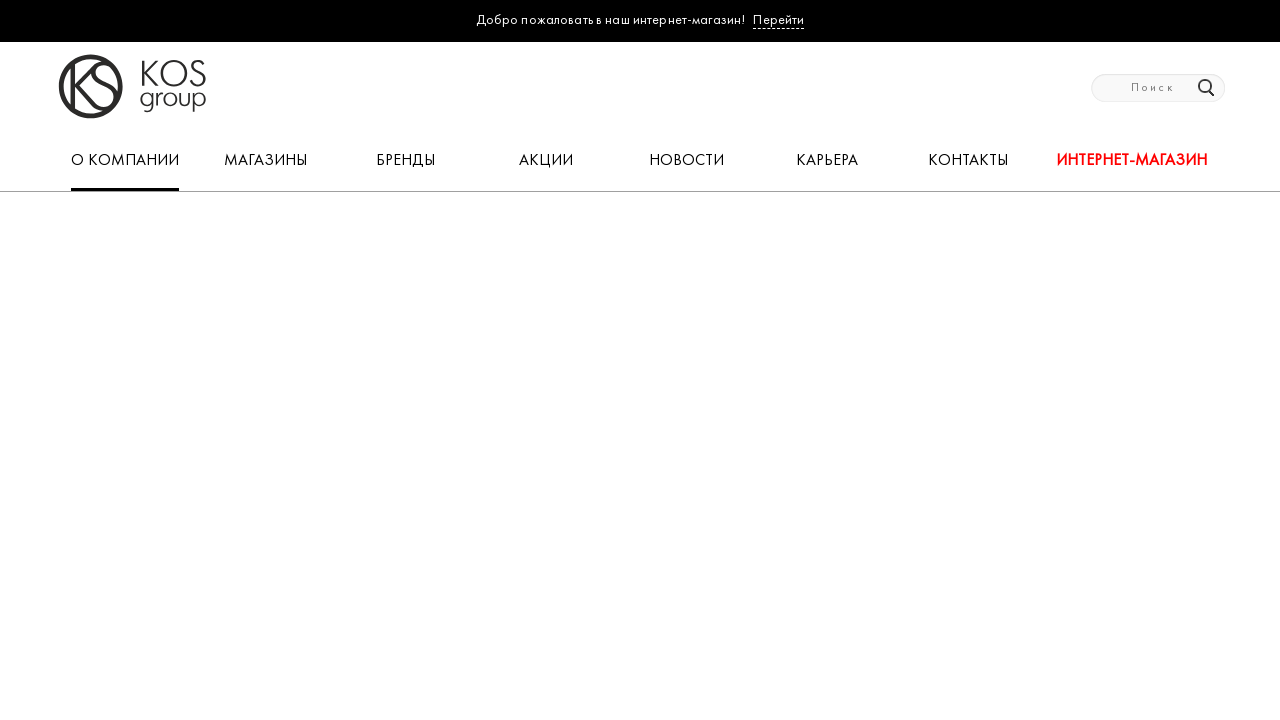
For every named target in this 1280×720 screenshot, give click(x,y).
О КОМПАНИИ (125, 161)
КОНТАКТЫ (968, 161)
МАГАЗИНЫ (265, 161)
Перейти (778, 20)
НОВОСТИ (686, 161)
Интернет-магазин (1131, 161)
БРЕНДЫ (405, 161)
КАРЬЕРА (827, 161)
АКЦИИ (546, 161)
